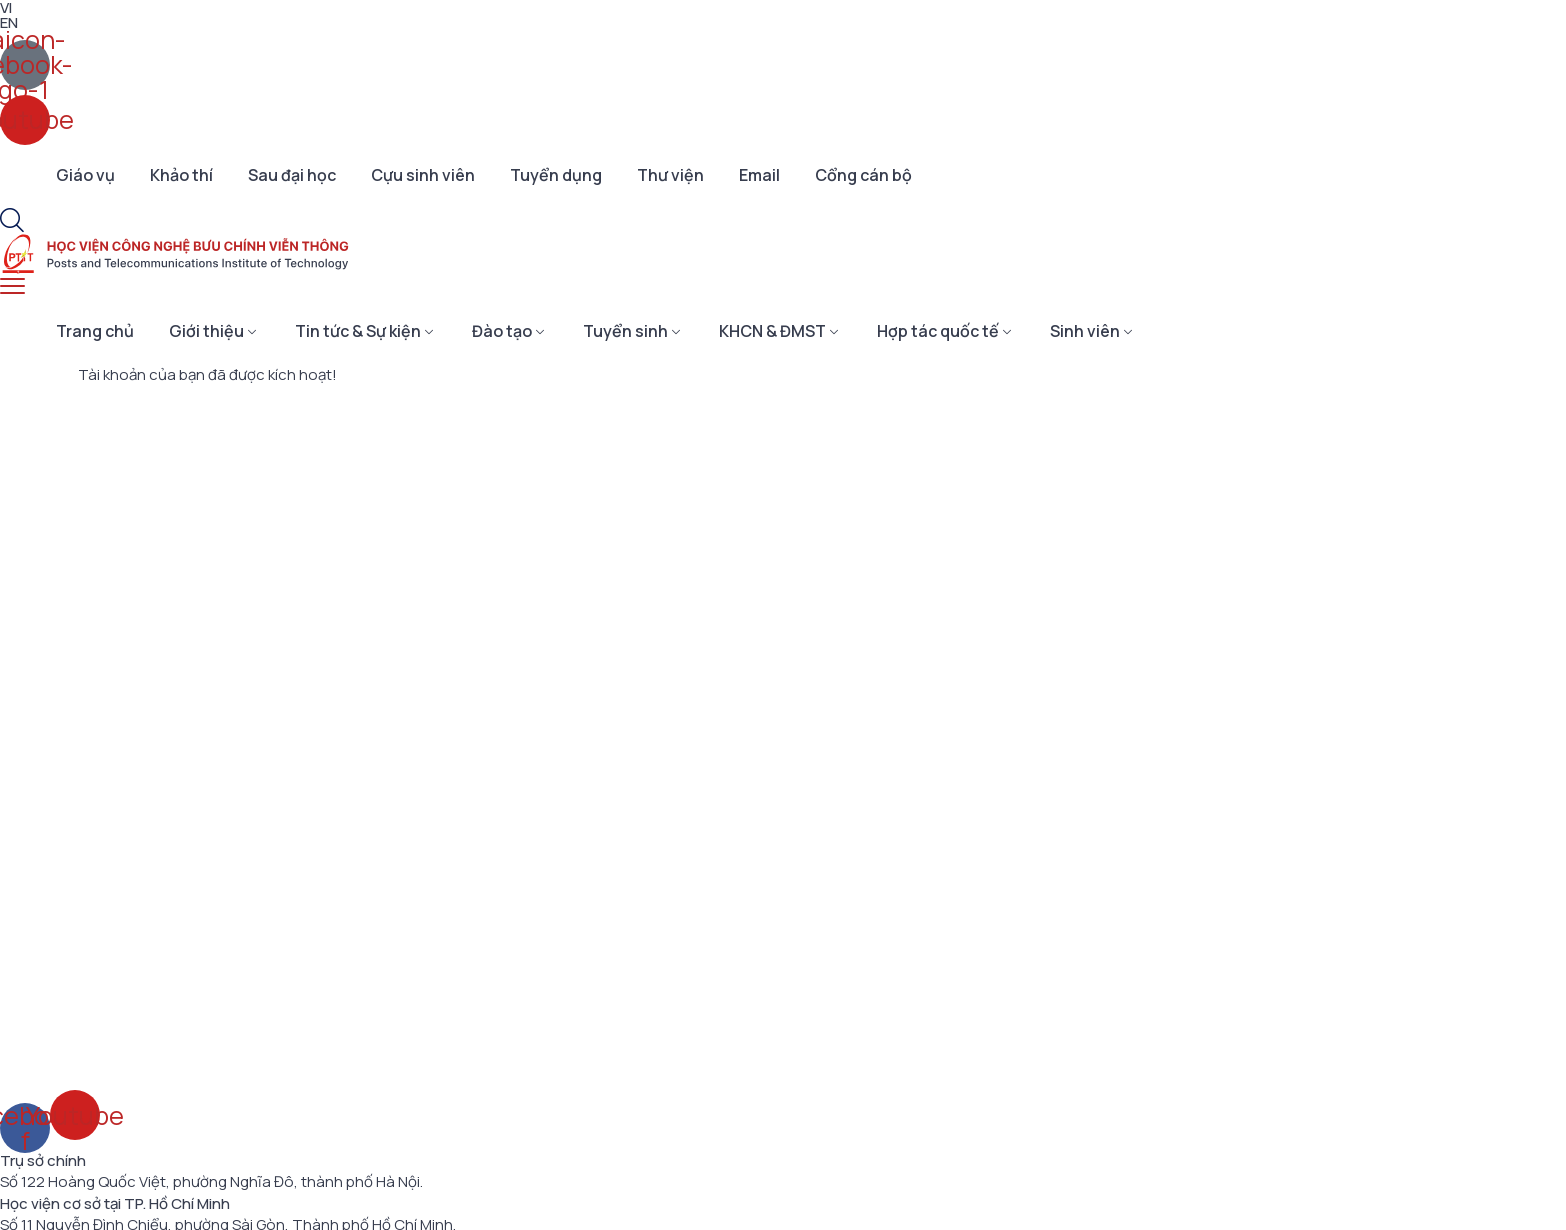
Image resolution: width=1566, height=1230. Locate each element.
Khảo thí (181, 175)
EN (9, 22)
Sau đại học (292, 175)
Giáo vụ (85, 175)
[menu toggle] (12, 286)
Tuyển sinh (625, 331)
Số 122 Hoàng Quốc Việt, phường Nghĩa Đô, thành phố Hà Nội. (211, 1182)
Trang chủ (95, 331)
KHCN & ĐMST (772, 331)
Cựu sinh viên (423, 175)
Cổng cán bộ (863, 175)
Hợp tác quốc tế (938, 331)
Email (759, 175)
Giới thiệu (206, 331)
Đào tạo (502, 331)
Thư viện (670, 175)
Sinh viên (1085, 331)
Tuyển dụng (556, 175)
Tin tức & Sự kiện (358, 331)
